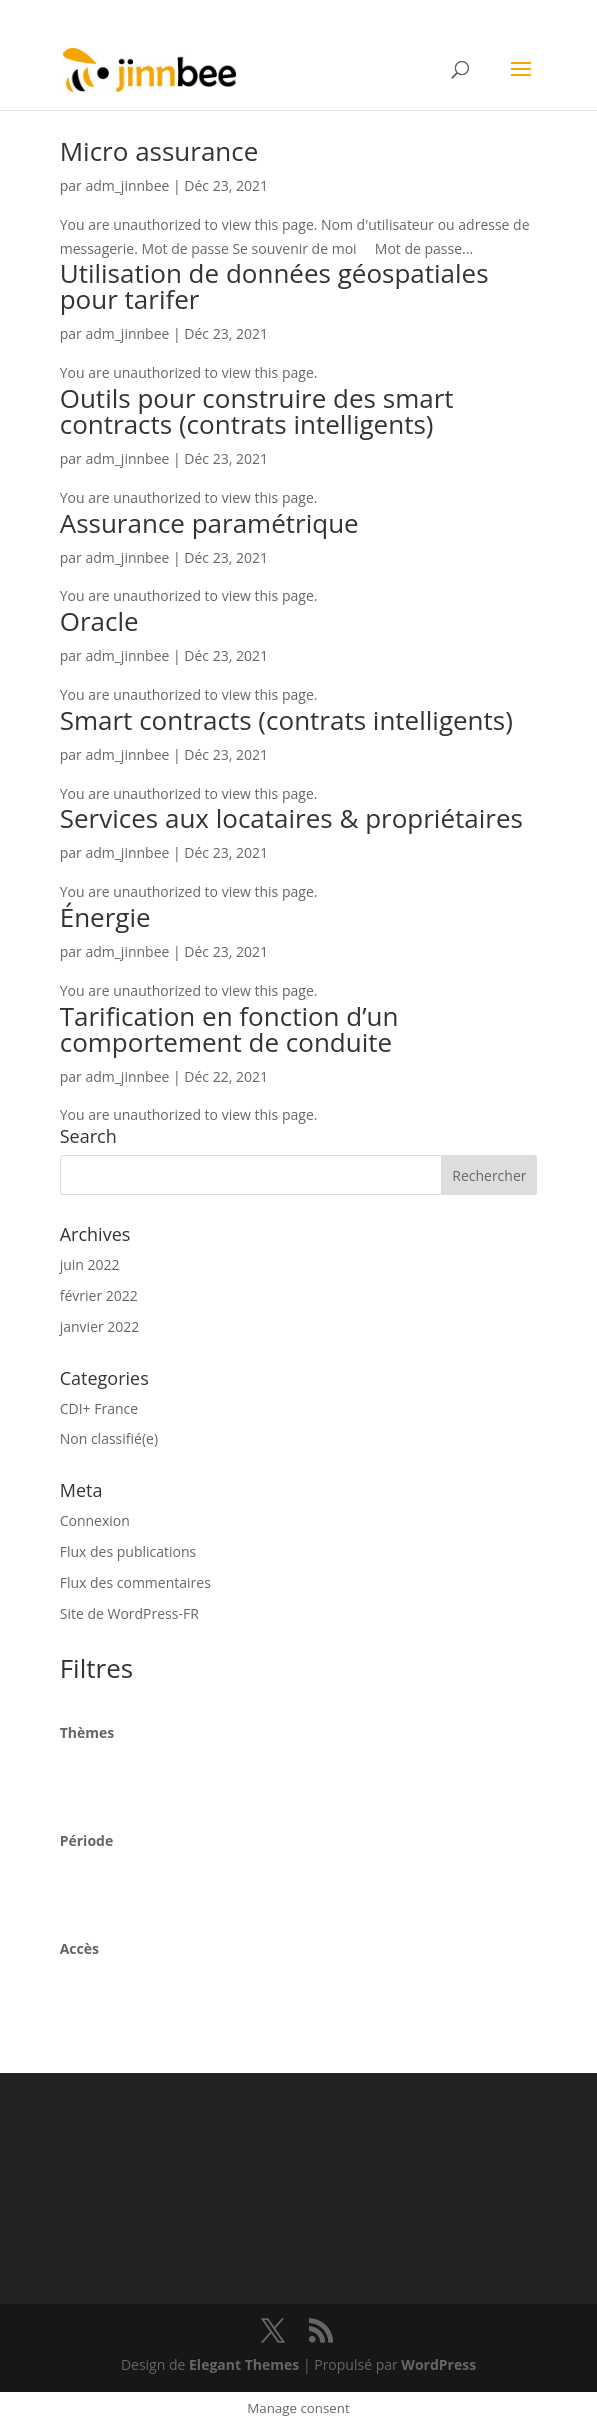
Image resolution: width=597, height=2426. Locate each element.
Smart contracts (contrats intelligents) (286, 720)
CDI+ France (99, 1408)
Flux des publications (128, 1551)
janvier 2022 (100, 1326)
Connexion (95, 1520)
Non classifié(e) (109, 1438)
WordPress (438, 2364)
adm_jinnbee (127, 185)
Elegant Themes (244, 2364)
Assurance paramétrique (209, 523)
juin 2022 (90, 1264)
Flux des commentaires (135, 1582)
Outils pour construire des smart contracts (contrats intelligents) (257, 411)
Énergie (105, 917)
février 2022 (99, 1295)
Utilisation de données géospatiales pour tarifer (274, 286)
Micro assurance (159, 151)
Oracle (99, 621)
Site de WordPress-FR (129, 1613)
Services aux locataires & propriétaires (291, 818)
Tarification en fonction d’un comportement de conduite (229, 1029)
